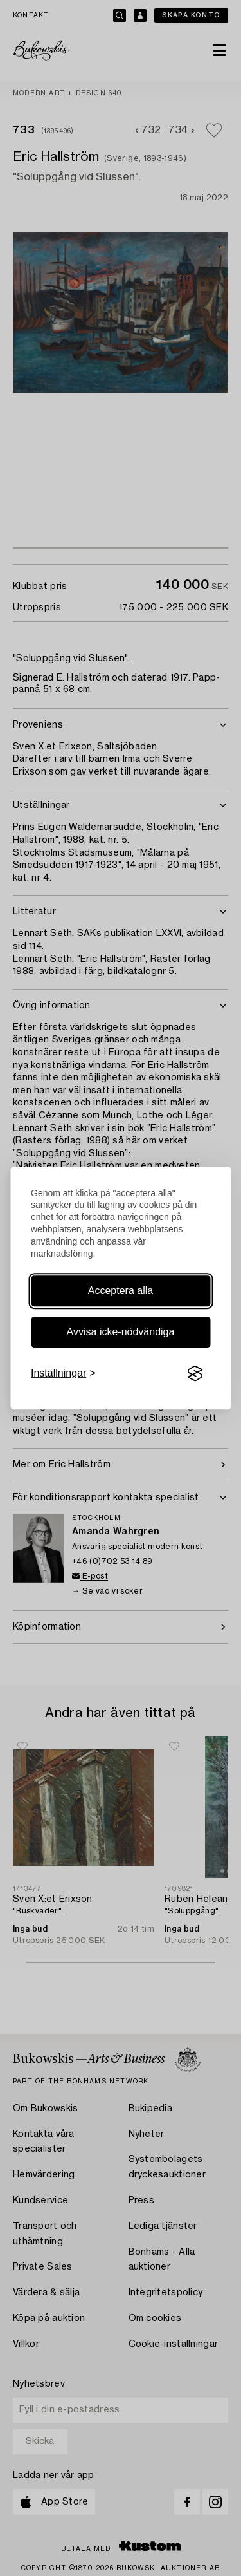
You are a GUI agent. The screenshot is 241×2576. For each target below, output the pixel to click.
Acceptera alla (120, 1290)
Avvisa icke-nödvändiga (121, 1331)
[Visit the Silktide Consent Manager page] (194, 1373)
